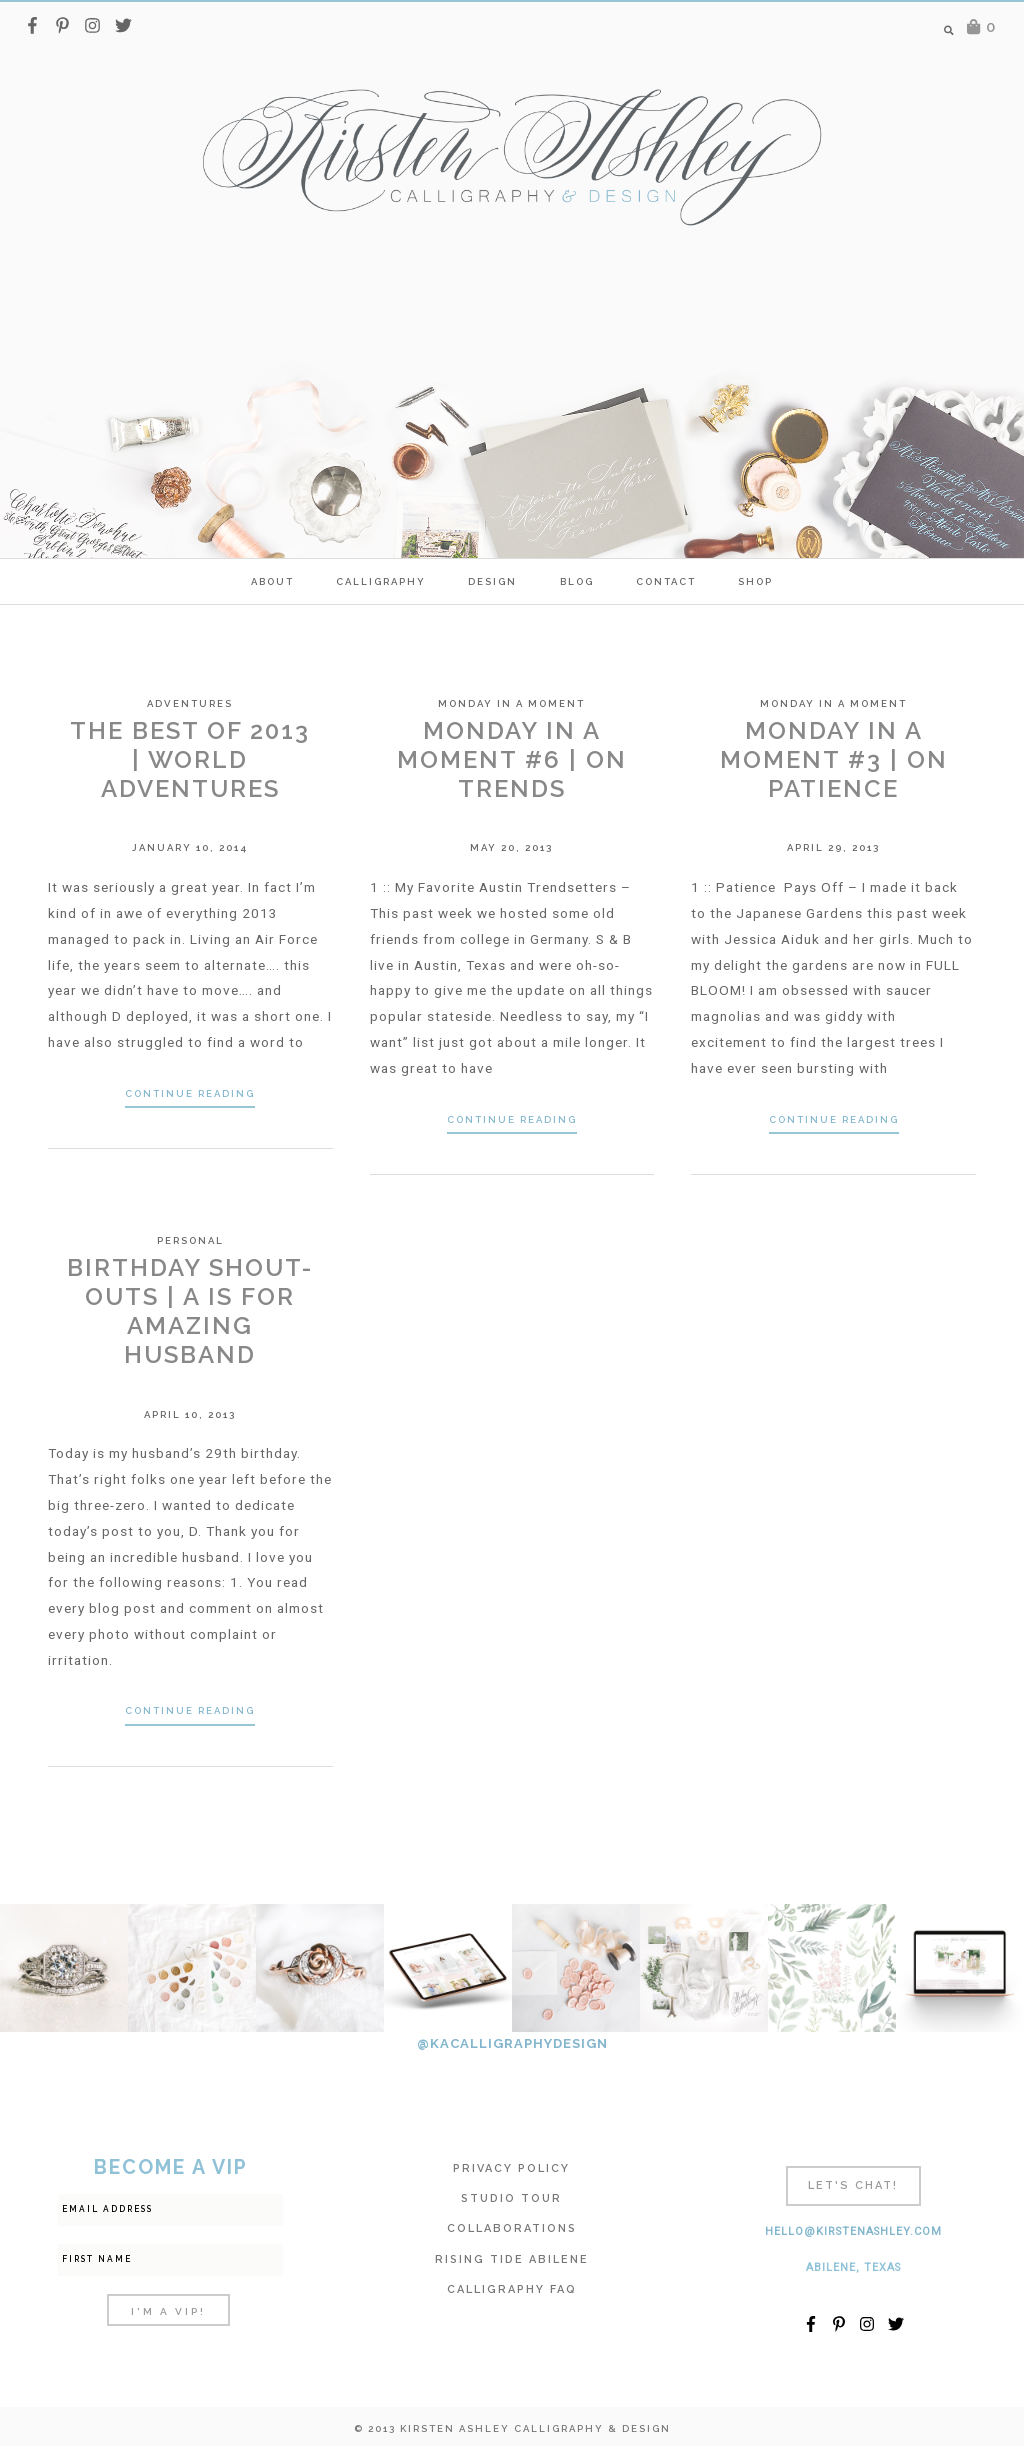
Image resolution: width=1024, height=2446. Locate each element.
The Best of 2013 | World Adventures (190, 759)
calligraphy (381, 581)
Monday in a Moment (511, 703)
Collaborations (512, 2228)
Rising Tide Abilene (512, 2259)
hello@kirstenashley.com (853, 2231)
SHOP (755, 581)
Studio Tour (511, 2198)
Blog (577, 581)
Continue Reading (190, 1093)
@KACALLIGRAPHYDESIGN (512, 2043)
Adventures (190, 703)
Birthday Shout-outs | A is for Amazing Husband (190, 1310)
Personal (190, 1240)
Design (492, 581)
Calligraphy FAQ (512, 2289)
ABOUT (272, 581)
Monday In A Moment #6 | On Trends (512, 759)
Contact (666, 581)
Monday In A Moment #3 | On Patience (834, 759)
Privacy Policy (511, 2168)
